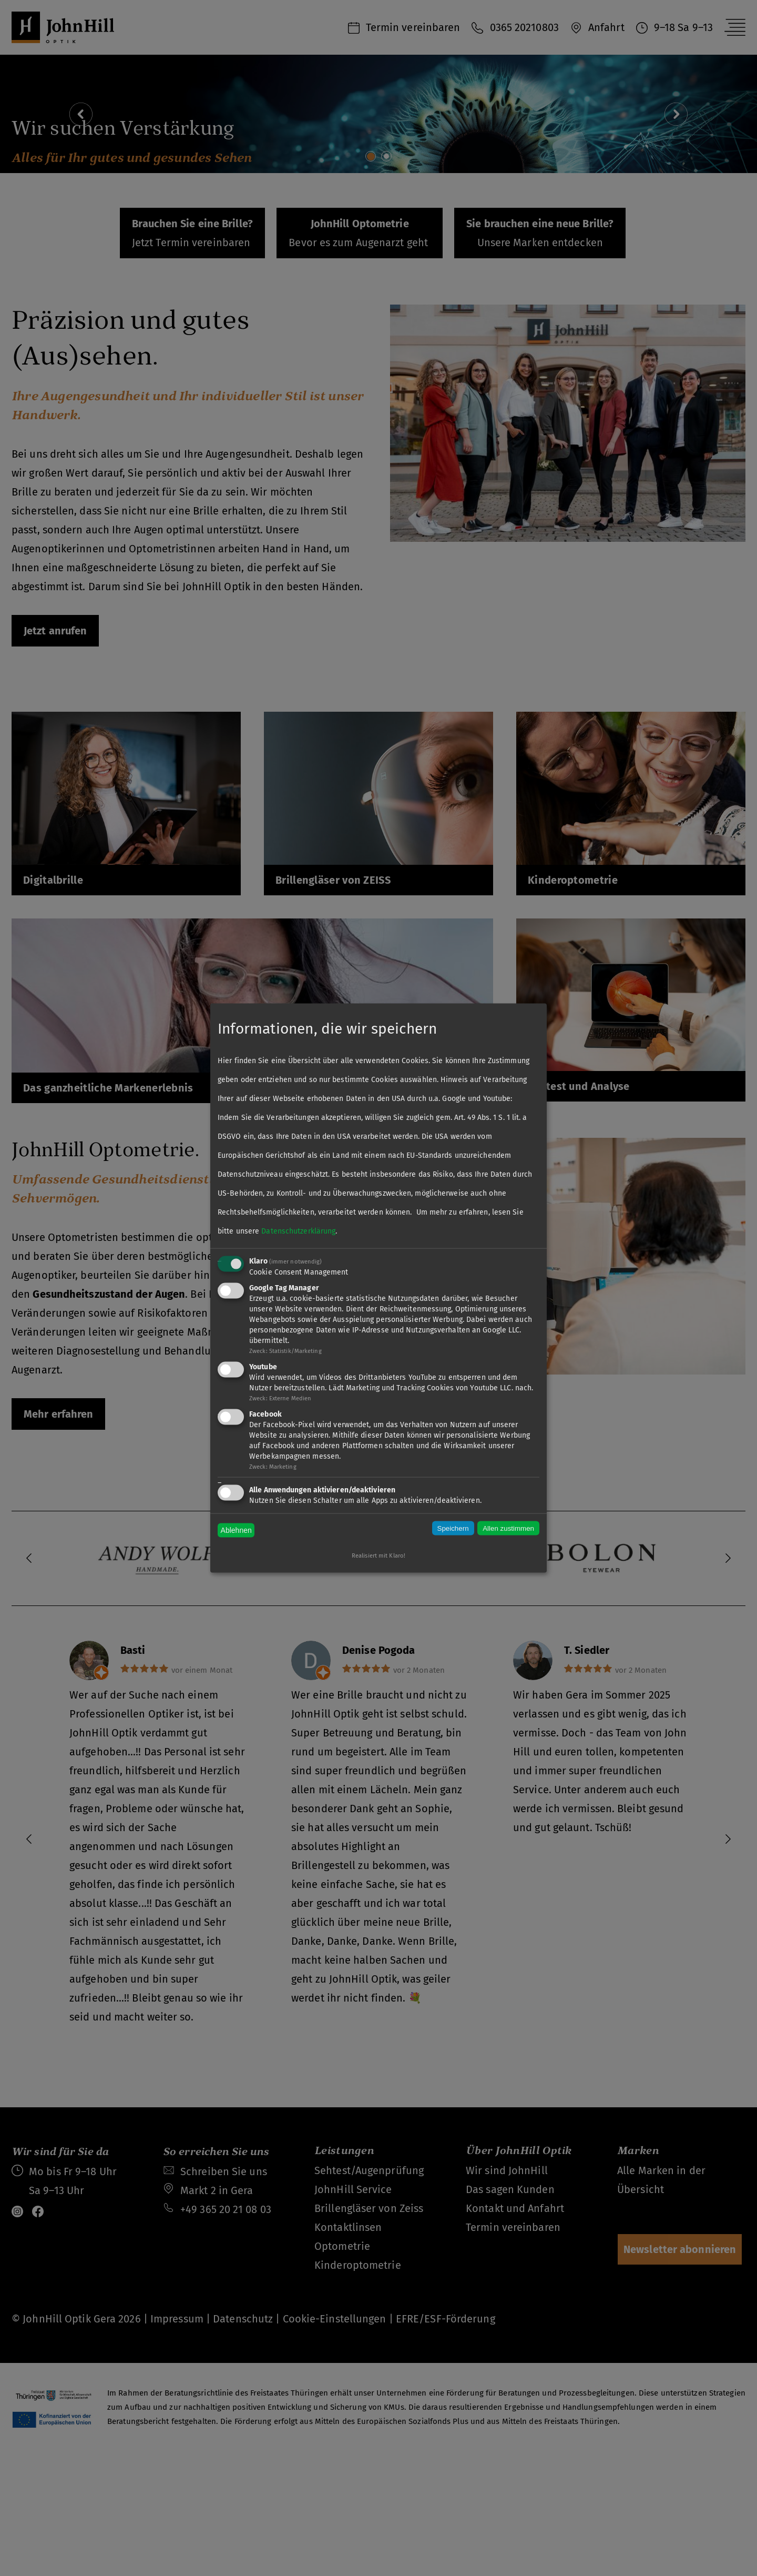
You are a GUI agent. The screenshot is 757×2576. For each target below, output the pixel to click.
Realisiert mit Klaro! (378, 1555)
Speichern (453, 1528)
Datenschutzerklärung (298, 1231)
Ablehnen (236, 1530)
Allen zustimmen (508, 1528)
